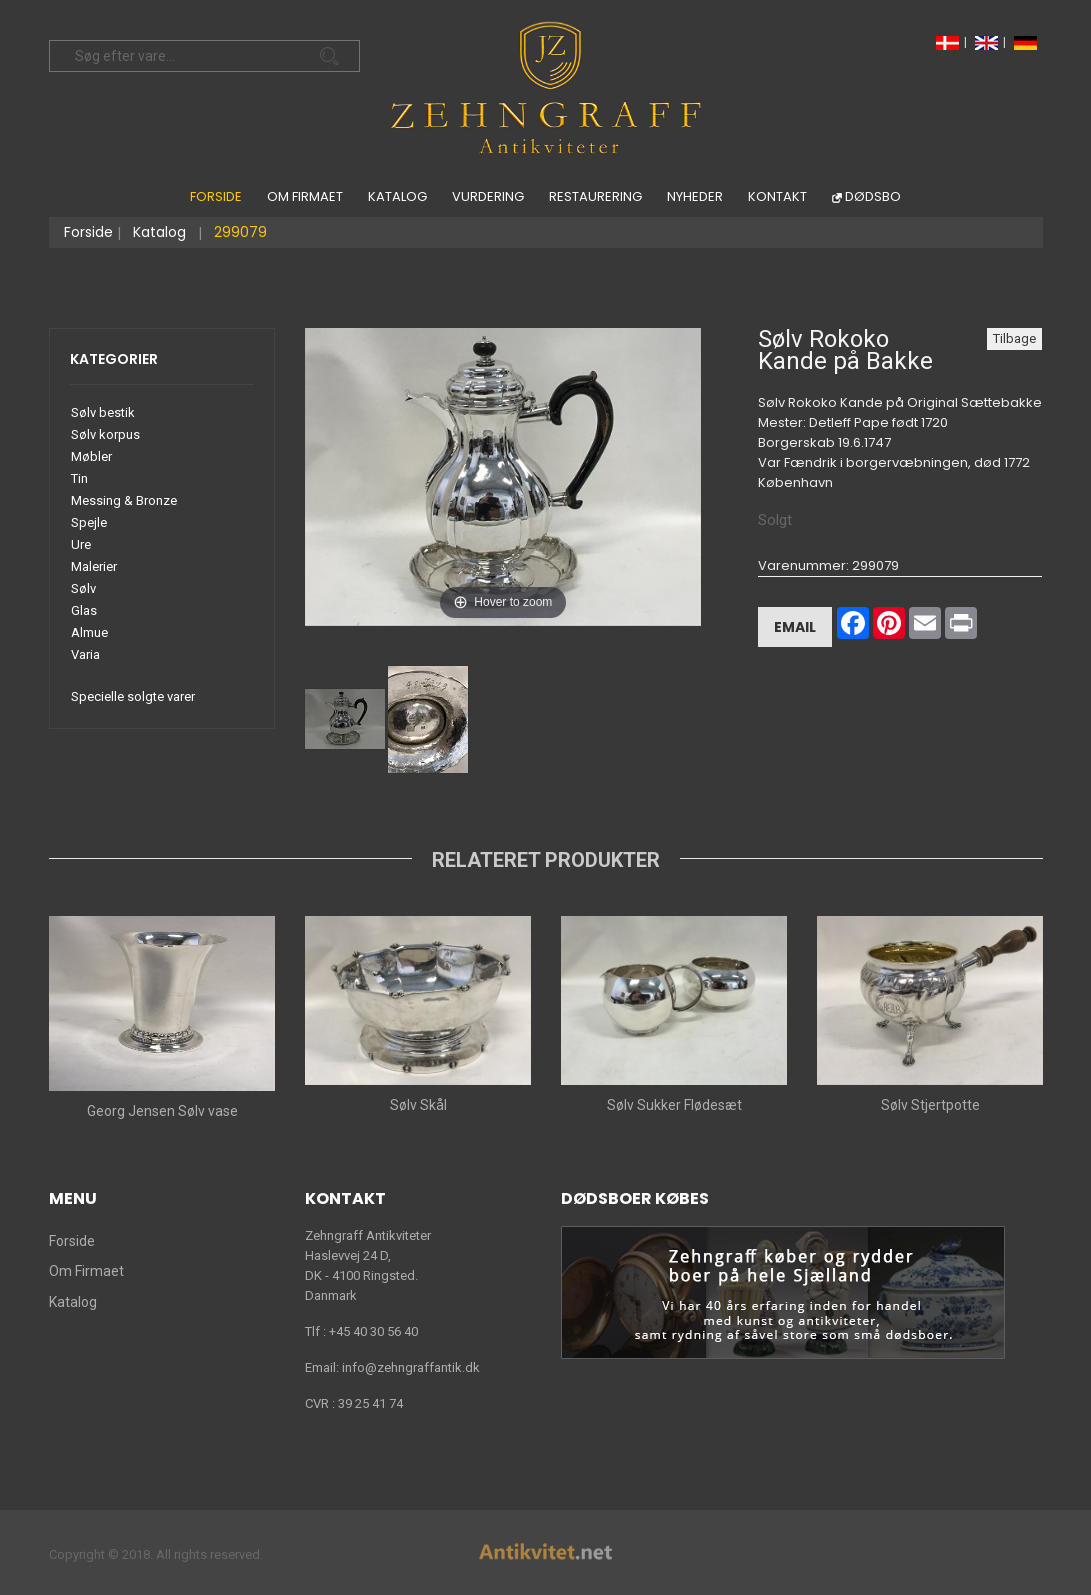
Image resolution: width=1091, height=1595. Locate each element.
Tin (79, 478)
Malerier (94, 566)
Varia (85, 654)
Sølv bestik (103, 412)
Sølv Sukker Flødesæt (673, 1105)
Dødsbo (873, 196)
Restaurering (595, 196)
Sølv (83, 588)
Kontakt (777, 196)
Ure (81, 544)
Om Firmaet (305, 196)
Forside (216, 196)
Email (795, 627)
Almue (89, 632)
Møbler (91, 456)
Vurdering (488, 196)
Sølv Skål (417, 1105)
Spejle (89, 522)
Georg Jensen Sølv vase (161, 1111)
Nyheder (695, 196)
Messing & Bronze (124, 500)
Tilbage (1014, 338)
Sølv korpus (105, 434)
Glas (84, 610)
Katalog (397, 196)
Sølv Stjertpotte (929, 1105)
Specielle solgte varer (133, 696)
